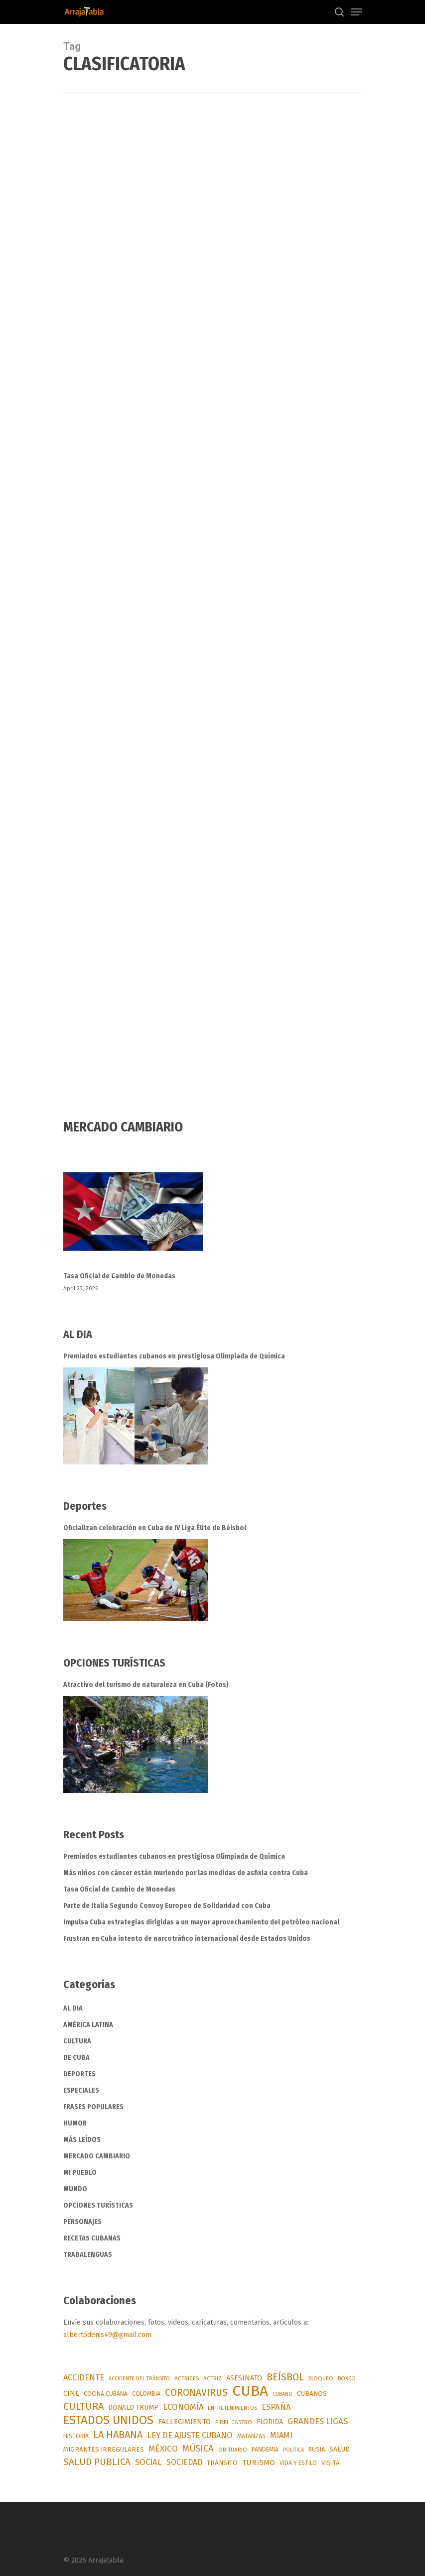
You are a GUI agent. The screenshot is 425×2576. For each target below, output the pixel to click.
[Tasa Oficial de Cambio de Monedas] (212, 1218)
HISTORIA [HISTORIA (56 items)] (76, 2436)
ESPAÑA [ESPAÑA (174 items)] (276, 2407)
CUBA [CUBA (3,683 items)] (250, 2391)
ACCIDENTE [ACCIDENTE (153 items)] (83, 2377)
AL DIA (73, 2008)
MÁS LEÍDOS (82, 2139)
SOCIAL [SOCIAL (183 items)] (148, 2462)
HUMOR (75, 2123)
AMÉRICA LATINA (88, 2024)
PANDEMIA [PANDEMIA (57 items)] (265, 2449)
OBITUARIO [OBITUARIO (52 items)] (232, 2449)
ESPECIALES (81, 2090)
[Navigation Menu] (356, 12)
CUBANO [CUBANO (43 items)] (282, 2394)
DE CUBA (76, 2057)
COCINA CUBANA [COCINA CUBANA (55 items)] (106, 2393)
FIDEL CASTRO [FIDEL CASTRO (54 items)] (233, 2422)
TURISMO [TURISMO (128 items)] (258, 2462)
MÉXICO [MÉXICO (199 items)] (163, 2449)
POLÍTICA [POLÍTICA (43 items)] (293, 2450)
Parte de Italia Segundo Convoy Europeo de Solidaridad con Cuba (167, 1906)
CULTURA (77, 2041)
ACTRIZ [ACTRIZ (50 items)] (212, 2378)
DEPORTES (79, 2074)
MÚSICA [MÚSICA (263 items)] (198, 2448)
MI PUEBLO (80, 2172)
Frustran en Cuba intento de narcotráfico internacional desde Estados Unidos (186, 1938)
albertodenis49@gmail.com (107, 2335)
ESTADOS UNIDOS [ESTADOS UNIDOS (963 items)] (108, 2420)
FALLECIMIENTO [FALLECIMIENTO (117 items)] (184, 2421)
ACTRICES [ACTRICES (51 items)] (186, 2378)
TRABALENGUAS (87, 2254)
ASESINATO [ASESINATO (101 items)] (244, 2378)
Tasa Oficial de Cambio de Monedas (119, 1276)
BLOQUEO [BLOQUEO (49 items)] (320, 2378)
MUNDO (75, 2189)
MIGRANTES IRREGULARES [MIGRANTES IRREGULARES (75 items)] (103, 2449)
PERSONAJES (82, 2222)
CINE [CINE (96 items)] (71, 2393)
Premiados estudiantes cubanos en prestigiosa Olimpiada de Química (174, 1356)
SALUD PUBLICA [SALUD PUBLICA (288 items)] (97, 2462)
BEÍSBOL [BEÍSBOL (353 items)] (285, 2377)
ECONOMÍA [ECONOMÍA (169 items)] (183, 2407)
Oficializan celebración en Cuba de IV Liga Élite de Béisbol (154, 1528)
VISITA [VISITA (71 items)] (330, 2462)
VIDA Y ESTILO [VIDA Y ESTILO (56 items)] (298, 2463)
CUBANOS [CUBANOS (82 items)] (312, 2393)
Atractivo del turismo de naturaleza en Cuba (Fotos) (146, 1684)
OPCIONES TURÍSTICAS (98, 2205)
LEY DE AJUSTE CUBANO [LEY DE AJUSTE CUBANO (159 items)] (190, 2435)
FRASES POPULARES (93, 2107)
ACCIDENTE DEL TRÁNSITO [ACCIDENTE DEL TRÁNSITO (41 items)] (139, 2378)
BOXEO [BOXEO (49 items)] (347, 2378)
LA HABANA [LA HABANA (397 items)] (117, 2435)
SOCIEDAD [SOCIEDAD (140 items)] (184, 2462)
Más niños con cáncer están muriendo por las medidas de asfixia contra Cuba (185, 1873)
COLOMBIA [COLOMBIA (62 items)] (146, 2393)
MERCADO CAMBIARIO (96, 2156)
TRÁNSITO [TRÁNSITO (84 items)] (222, 2463)
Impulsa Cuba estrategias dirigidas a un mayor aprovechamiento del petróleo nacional (201, 1922)
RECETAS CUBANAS (92, 2238)
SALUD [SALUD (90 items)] (339, 2449)
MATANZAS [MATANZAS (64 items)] (251, 2436)
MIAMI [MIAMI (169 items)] (281, 2435)
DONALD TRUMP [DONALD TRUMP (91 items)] (133, 2407)
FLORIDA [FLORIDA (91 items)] (270, 2422)
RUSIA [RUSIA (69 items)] (316, 2449)
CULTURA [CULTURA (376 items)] (83, 2406)
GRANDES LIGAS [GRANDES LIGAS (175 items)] (317, 2421)
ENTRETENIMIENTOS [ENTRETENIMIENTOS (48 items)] (232, 2407)
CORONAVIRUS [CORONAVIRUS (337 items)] (196, 2392)
